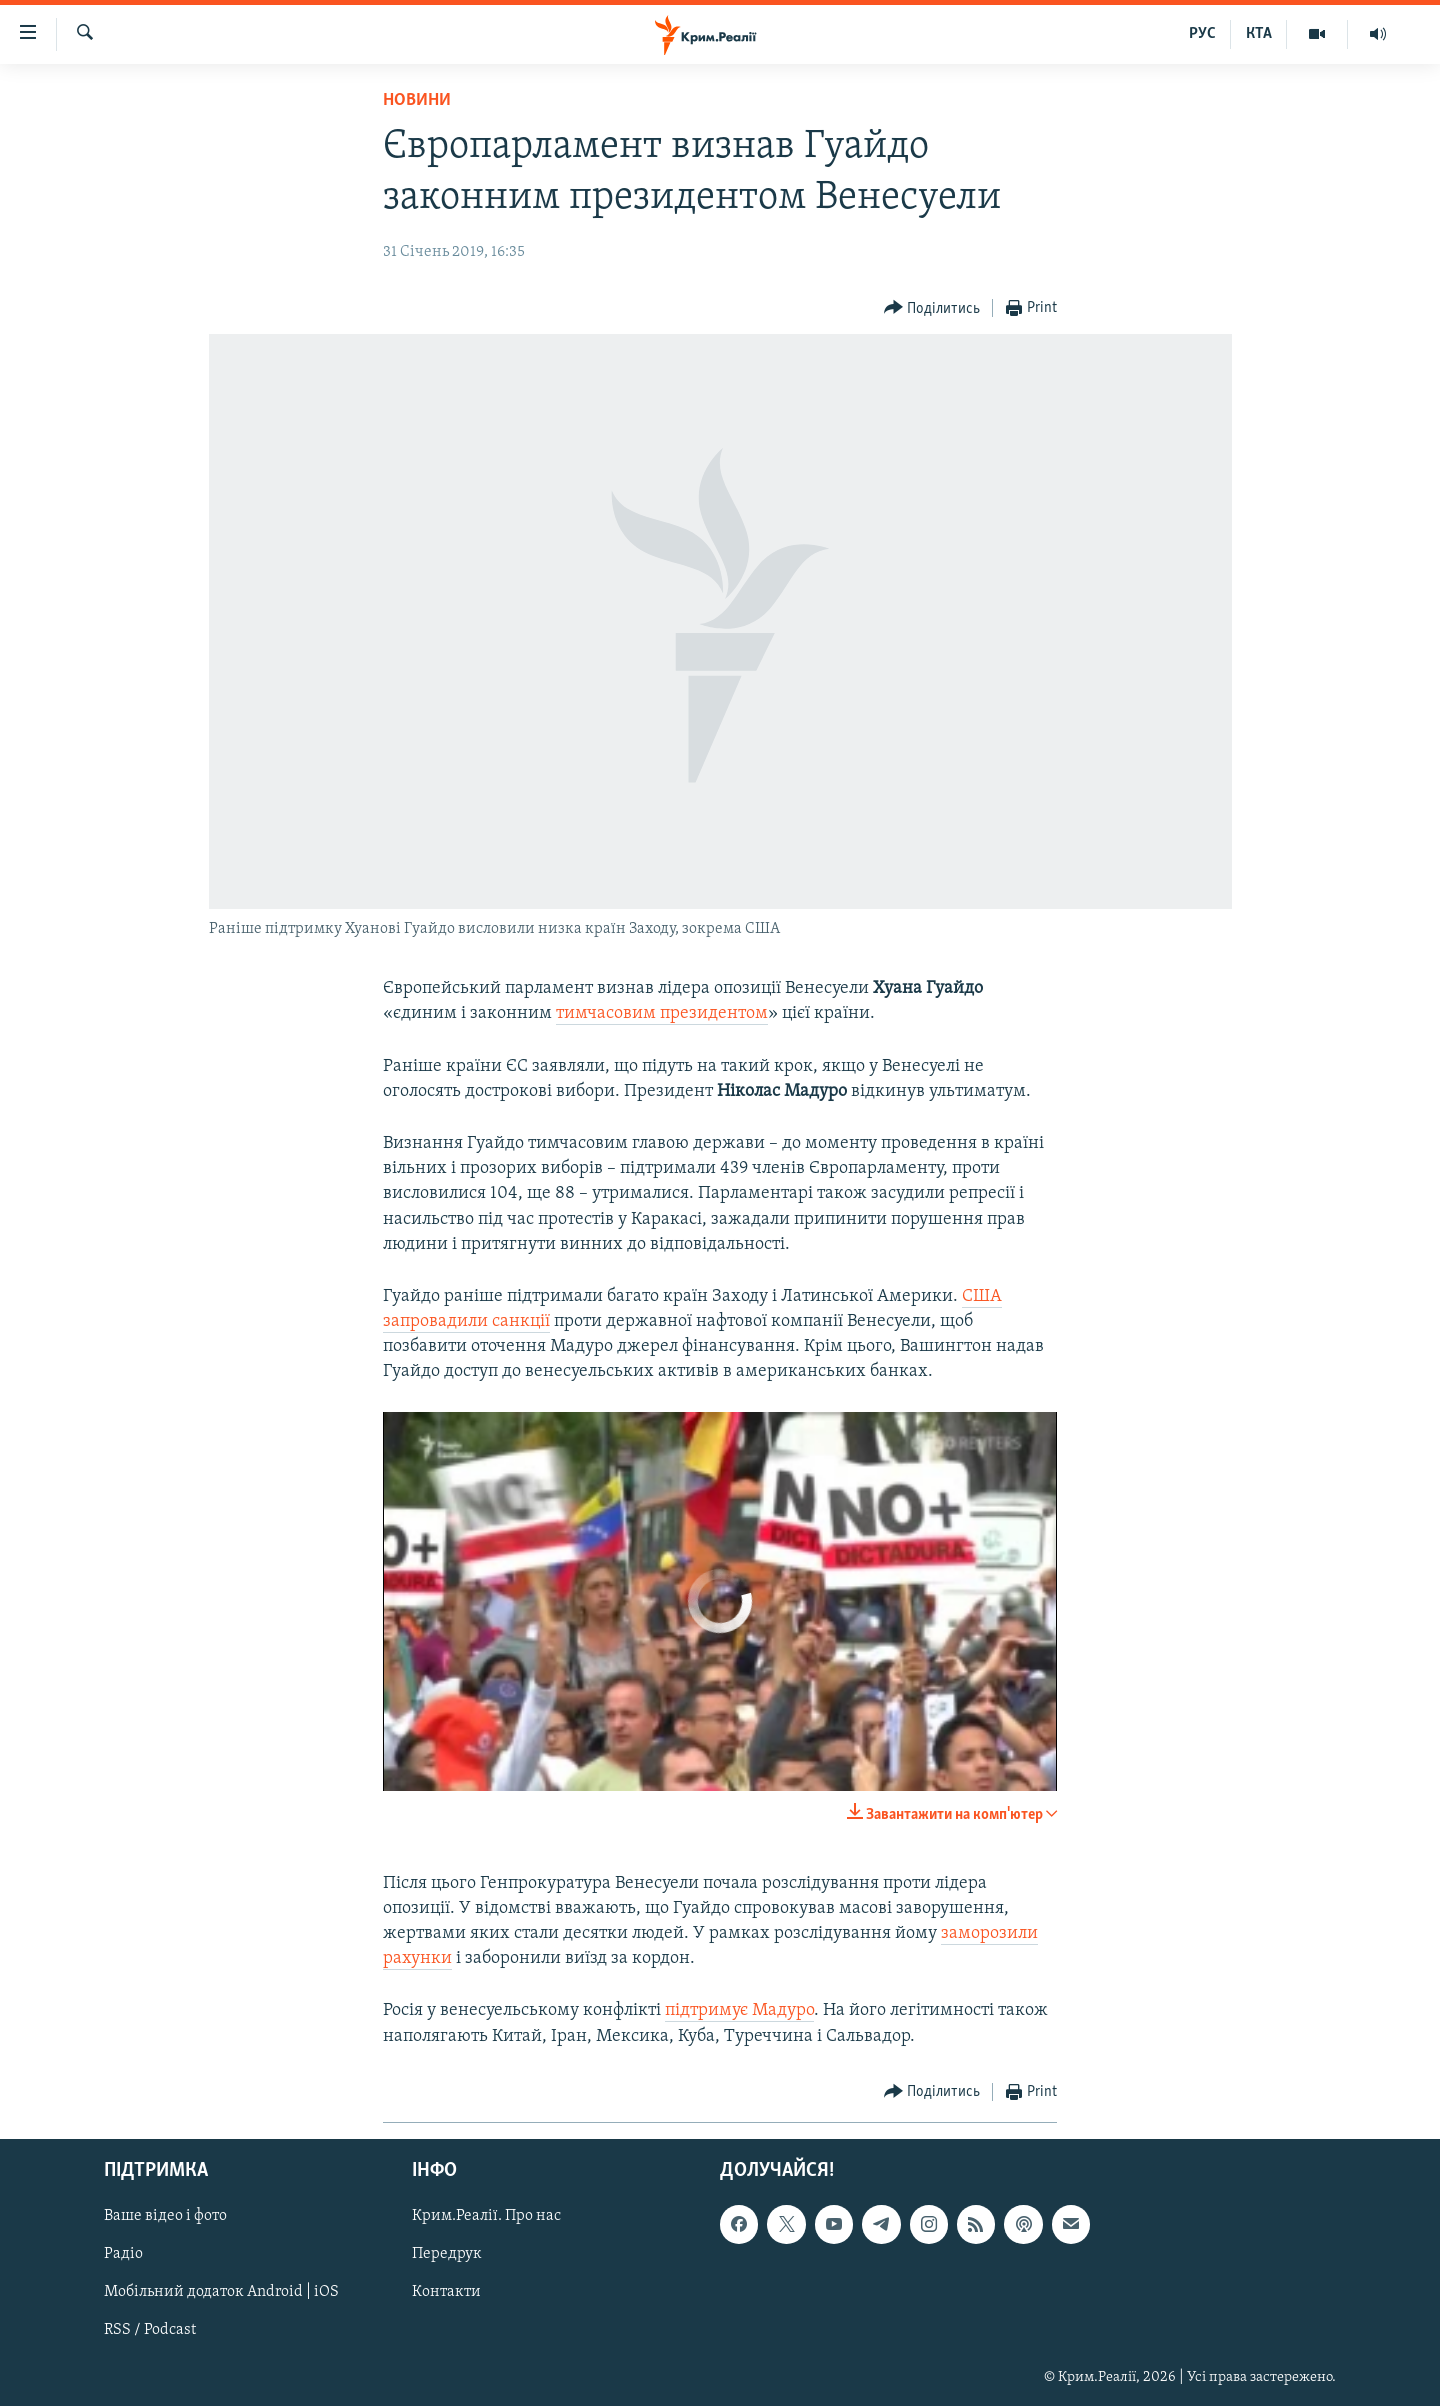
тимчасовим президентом (662, 1013)
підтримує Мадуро (739, 2010)
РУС (1202, 34)
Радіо (123, 2254)
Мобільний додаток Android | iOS (221, 2292)
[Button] (932, 308)
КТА (1259, 34)
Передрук (447, 2254)
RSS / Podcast (150, 2330)
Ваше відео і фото (165, 2216)
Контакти (446, 2292)
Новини (417, 100)
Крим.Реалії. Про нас (486, 2216)
